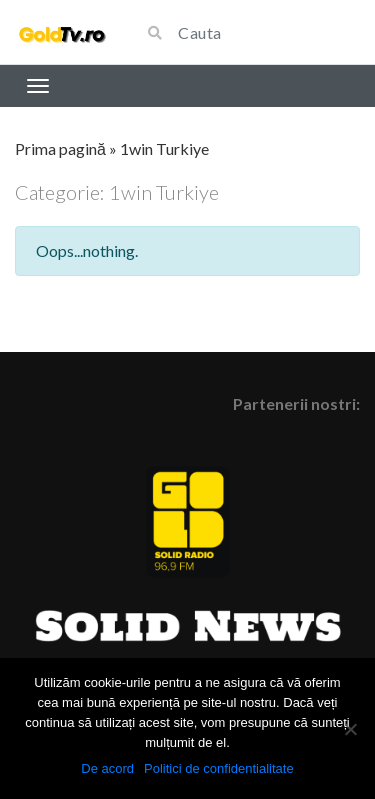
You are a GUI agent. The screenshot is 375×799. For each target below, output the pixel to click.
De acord (107, 768)
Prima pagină (60, 148)
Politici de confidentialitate (219, 768)
